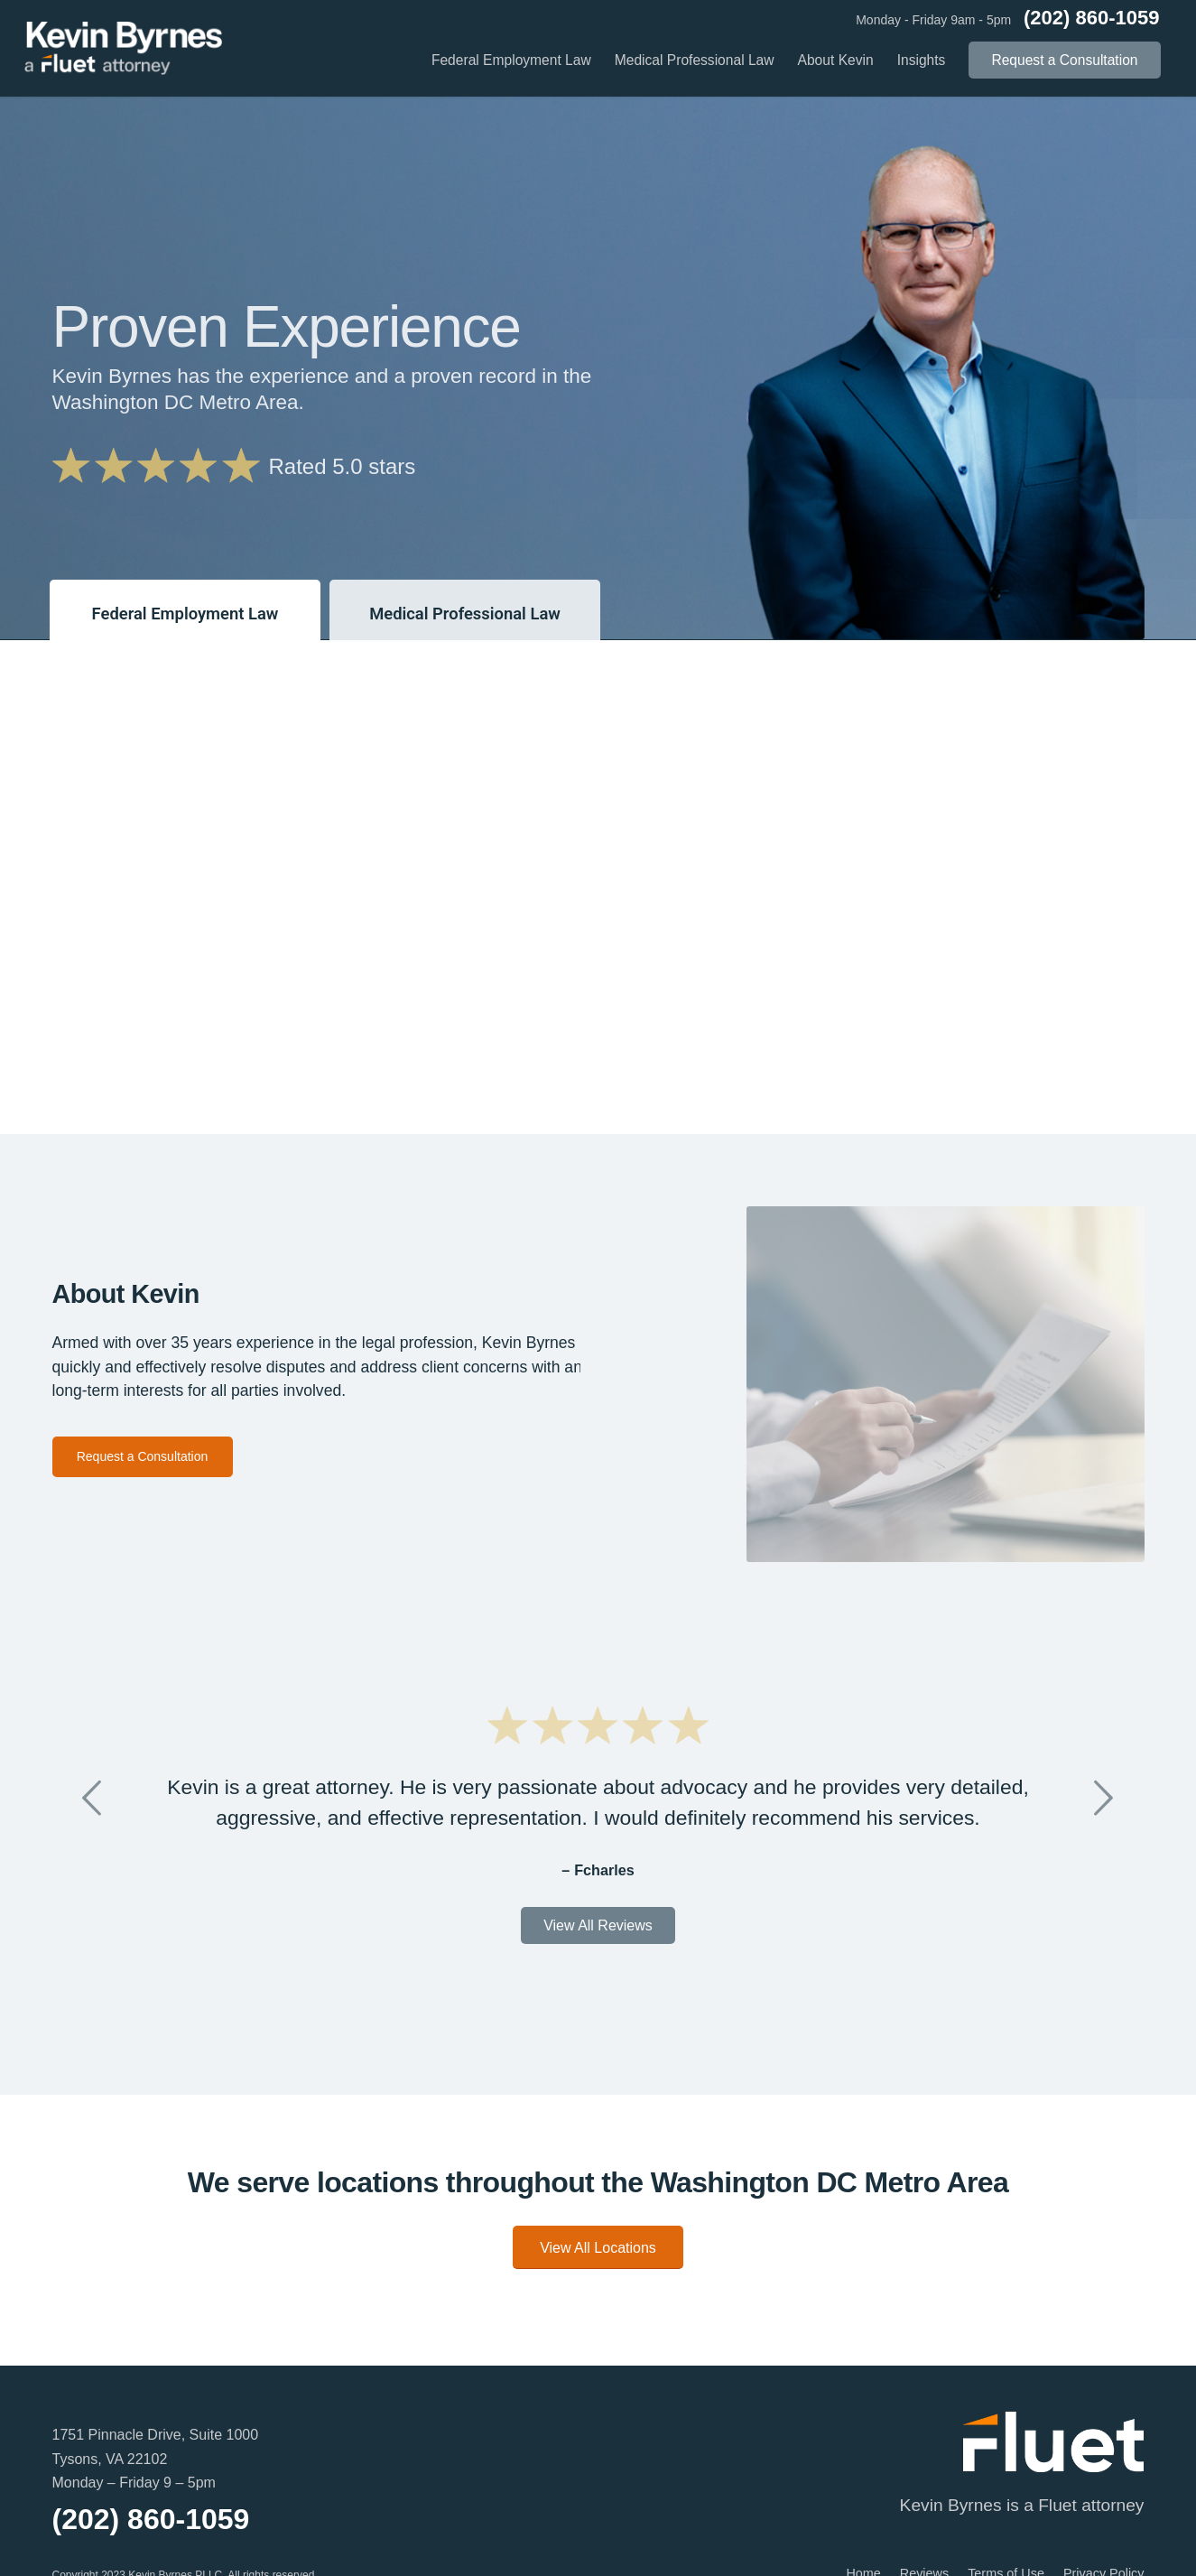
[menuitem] (511, 60)
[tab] (185, 610)
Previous (93, 1798)
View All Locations (598, 2247)
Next (1104, 1798)
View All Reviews (598, 1925)
